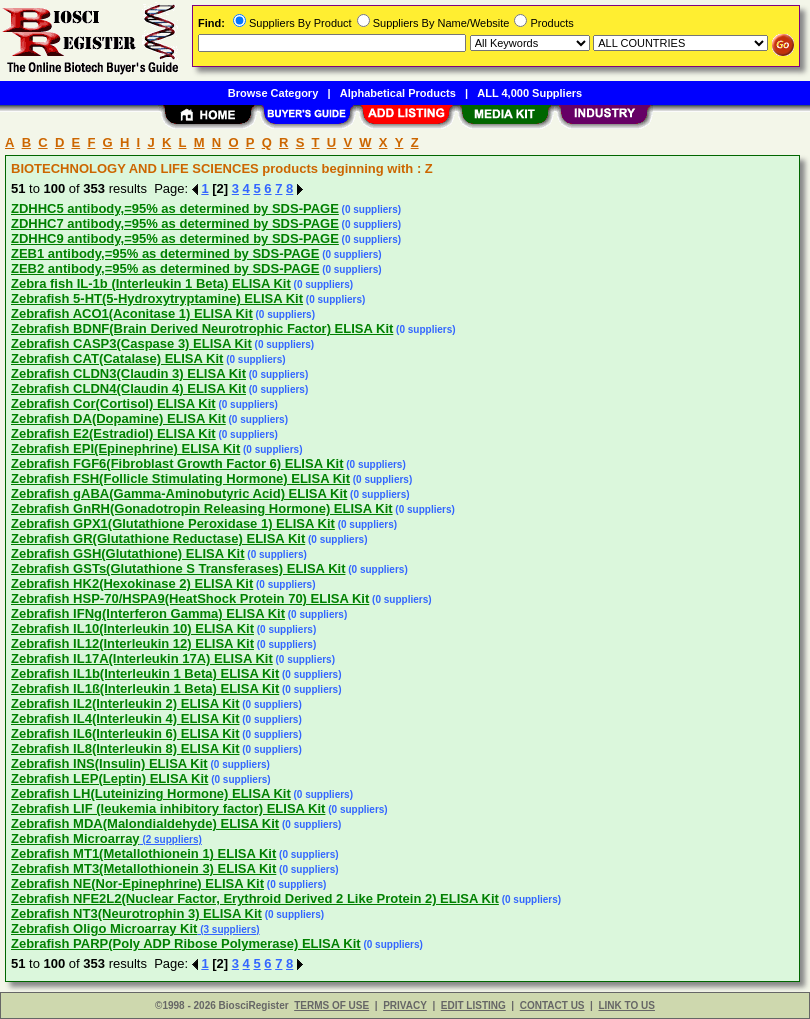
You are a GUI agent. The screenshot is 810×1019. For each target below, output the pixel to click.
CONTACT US (552, 1005)
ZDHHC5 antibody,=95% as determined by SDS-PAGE (175, 208)
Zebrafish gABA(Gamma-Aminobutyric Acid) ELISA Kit (179, 493)
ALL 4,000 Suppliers (529, 93)
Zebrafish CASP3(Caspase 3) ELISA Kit (131, 343)
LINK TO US (626, 1005)
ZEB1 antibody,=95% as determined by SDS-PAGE (165, 253)
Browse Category (273, 93)
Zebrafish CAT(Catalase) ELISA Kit (117, 358)
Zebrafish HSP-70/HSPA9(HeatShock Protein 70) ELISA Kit (190, 598)
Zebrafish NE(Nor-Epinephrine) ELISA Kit (137, 883)
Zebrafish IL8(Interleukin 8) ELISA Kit (125, 748)
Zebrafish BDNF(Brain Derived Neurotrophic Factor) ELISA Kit (202, 328)
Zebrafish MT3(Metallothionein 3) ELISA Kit (143, 868)
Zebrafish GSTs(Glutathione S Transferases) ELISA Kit (178, 568)
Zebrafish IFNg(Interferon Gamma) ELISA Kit (148, 613)
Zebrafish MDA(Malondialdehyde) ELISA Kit (145, 823)
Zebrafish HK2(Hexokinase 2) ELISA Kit (132, 583)
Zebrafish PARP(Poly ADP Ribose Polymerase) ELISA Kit (186, 943)
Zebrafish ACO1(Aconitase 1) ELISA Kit (132, 313)
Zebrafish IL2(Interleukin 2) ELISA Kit (125, 703)
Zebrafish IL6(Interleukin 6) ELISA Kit (125, 733)
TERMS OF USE (331, 1005)
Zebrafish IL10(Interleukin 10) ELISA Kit (132, 628)
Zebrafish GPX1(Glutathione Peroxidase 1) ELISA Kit (173, 523)
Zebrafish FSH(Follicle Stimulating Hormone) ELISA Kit (180, 478)
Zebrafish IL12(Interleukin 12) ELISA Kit (132, 643)
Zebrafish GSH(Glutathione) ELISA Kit (128, 553)
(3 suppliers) (228, 929)
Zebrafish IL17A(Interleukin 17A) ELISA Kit (142, 658)
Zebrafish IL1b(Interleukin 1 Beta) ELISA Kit (145, 673)
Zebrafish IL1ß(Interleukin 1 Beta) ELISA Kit (145, 688)
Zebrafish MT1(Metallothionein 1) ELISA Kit (143, 853)
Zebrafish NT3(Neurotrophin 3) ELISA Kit (136, 913)
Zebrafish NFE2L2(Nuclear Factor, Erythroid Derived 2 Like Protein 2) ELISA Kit (255, 898)
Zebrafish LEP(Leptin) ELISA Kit (109, 778)
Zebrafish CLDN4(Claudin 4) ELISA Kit (128, 388)
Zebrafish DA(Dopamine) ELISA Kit (118, 418)
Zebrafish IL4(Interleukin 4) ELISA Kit (125, 718)
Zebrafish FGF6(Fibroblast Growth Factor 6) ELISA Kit (177, 463)
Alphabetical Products (398, 93)
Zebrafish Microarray (75, 838)
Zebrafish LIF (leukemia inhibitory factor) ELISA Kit (168, 808)
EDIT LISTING (473, 1005)
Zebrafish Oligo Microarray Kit (104, 928)
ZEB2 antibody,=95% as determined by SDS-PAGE (165, 268)
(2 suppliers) (171, 839)
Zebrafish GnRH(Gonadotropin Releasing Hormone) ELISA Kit (202, 508)
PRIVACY (405, 1005)
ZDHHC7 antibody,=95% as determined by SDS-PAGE (175, 223)
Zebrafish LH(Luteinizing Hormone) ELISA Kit (151, 793)
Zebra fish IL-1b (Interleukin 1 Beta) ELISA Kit (151, 283)
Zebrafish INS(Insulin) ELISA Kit (109, 763)
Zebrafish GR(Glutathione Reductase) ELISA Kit (158, 538)
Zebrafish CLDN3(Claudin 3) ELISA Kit (128, 373)
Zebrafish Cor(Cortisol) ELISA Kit (113, 403)
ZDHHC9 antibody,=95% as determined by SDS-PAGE (175, 238)
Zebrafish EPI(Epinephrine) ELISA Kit (125, 448)
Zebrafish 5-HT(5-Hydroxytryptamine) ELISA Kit (157, 298)
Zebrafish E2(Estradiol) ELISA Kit (113, 433)
